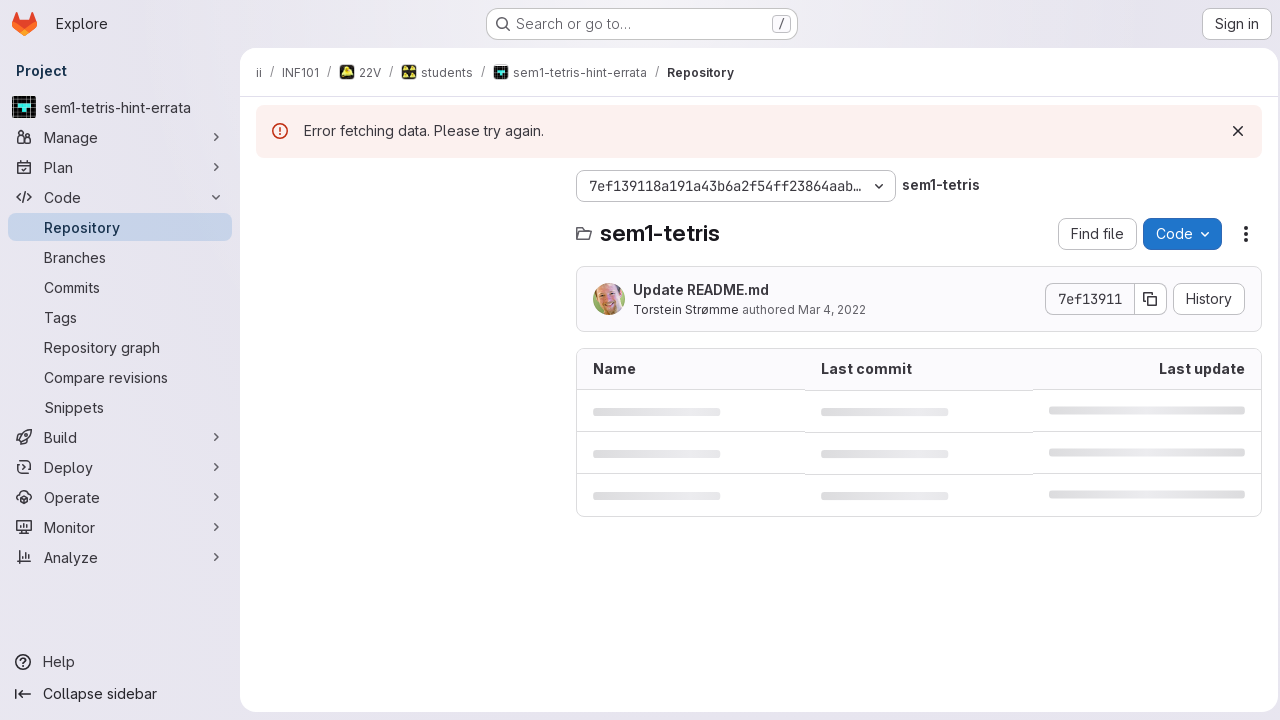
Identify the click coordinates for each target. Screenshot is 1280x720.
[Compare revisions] (120, 377)
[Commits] (120, 287)
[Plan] (120, 167)
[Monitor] (120, 527)
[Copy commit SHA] (1145, 299)
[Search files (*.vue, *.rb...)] (406, 226)
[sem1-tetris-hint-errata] (120, 107)
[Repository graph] (120, 347)
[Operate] (120, 497)
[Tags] (120, 317)
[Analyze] (120, 557)
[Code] (120, 197)
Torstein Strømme (686, 309)
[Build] (120, 437)
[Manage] (120, 137)
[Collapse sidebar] (120, 694)
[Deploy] (120, 467)
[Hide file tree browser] (272, 186)
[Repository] (120, 227)
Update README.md (701, 289)
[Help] (120, 662)
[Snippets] (120, 407)
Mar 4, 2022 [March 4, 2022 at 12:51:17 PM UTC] (832, 309)
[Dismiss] (1232, 131)
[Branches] (120, 257)
